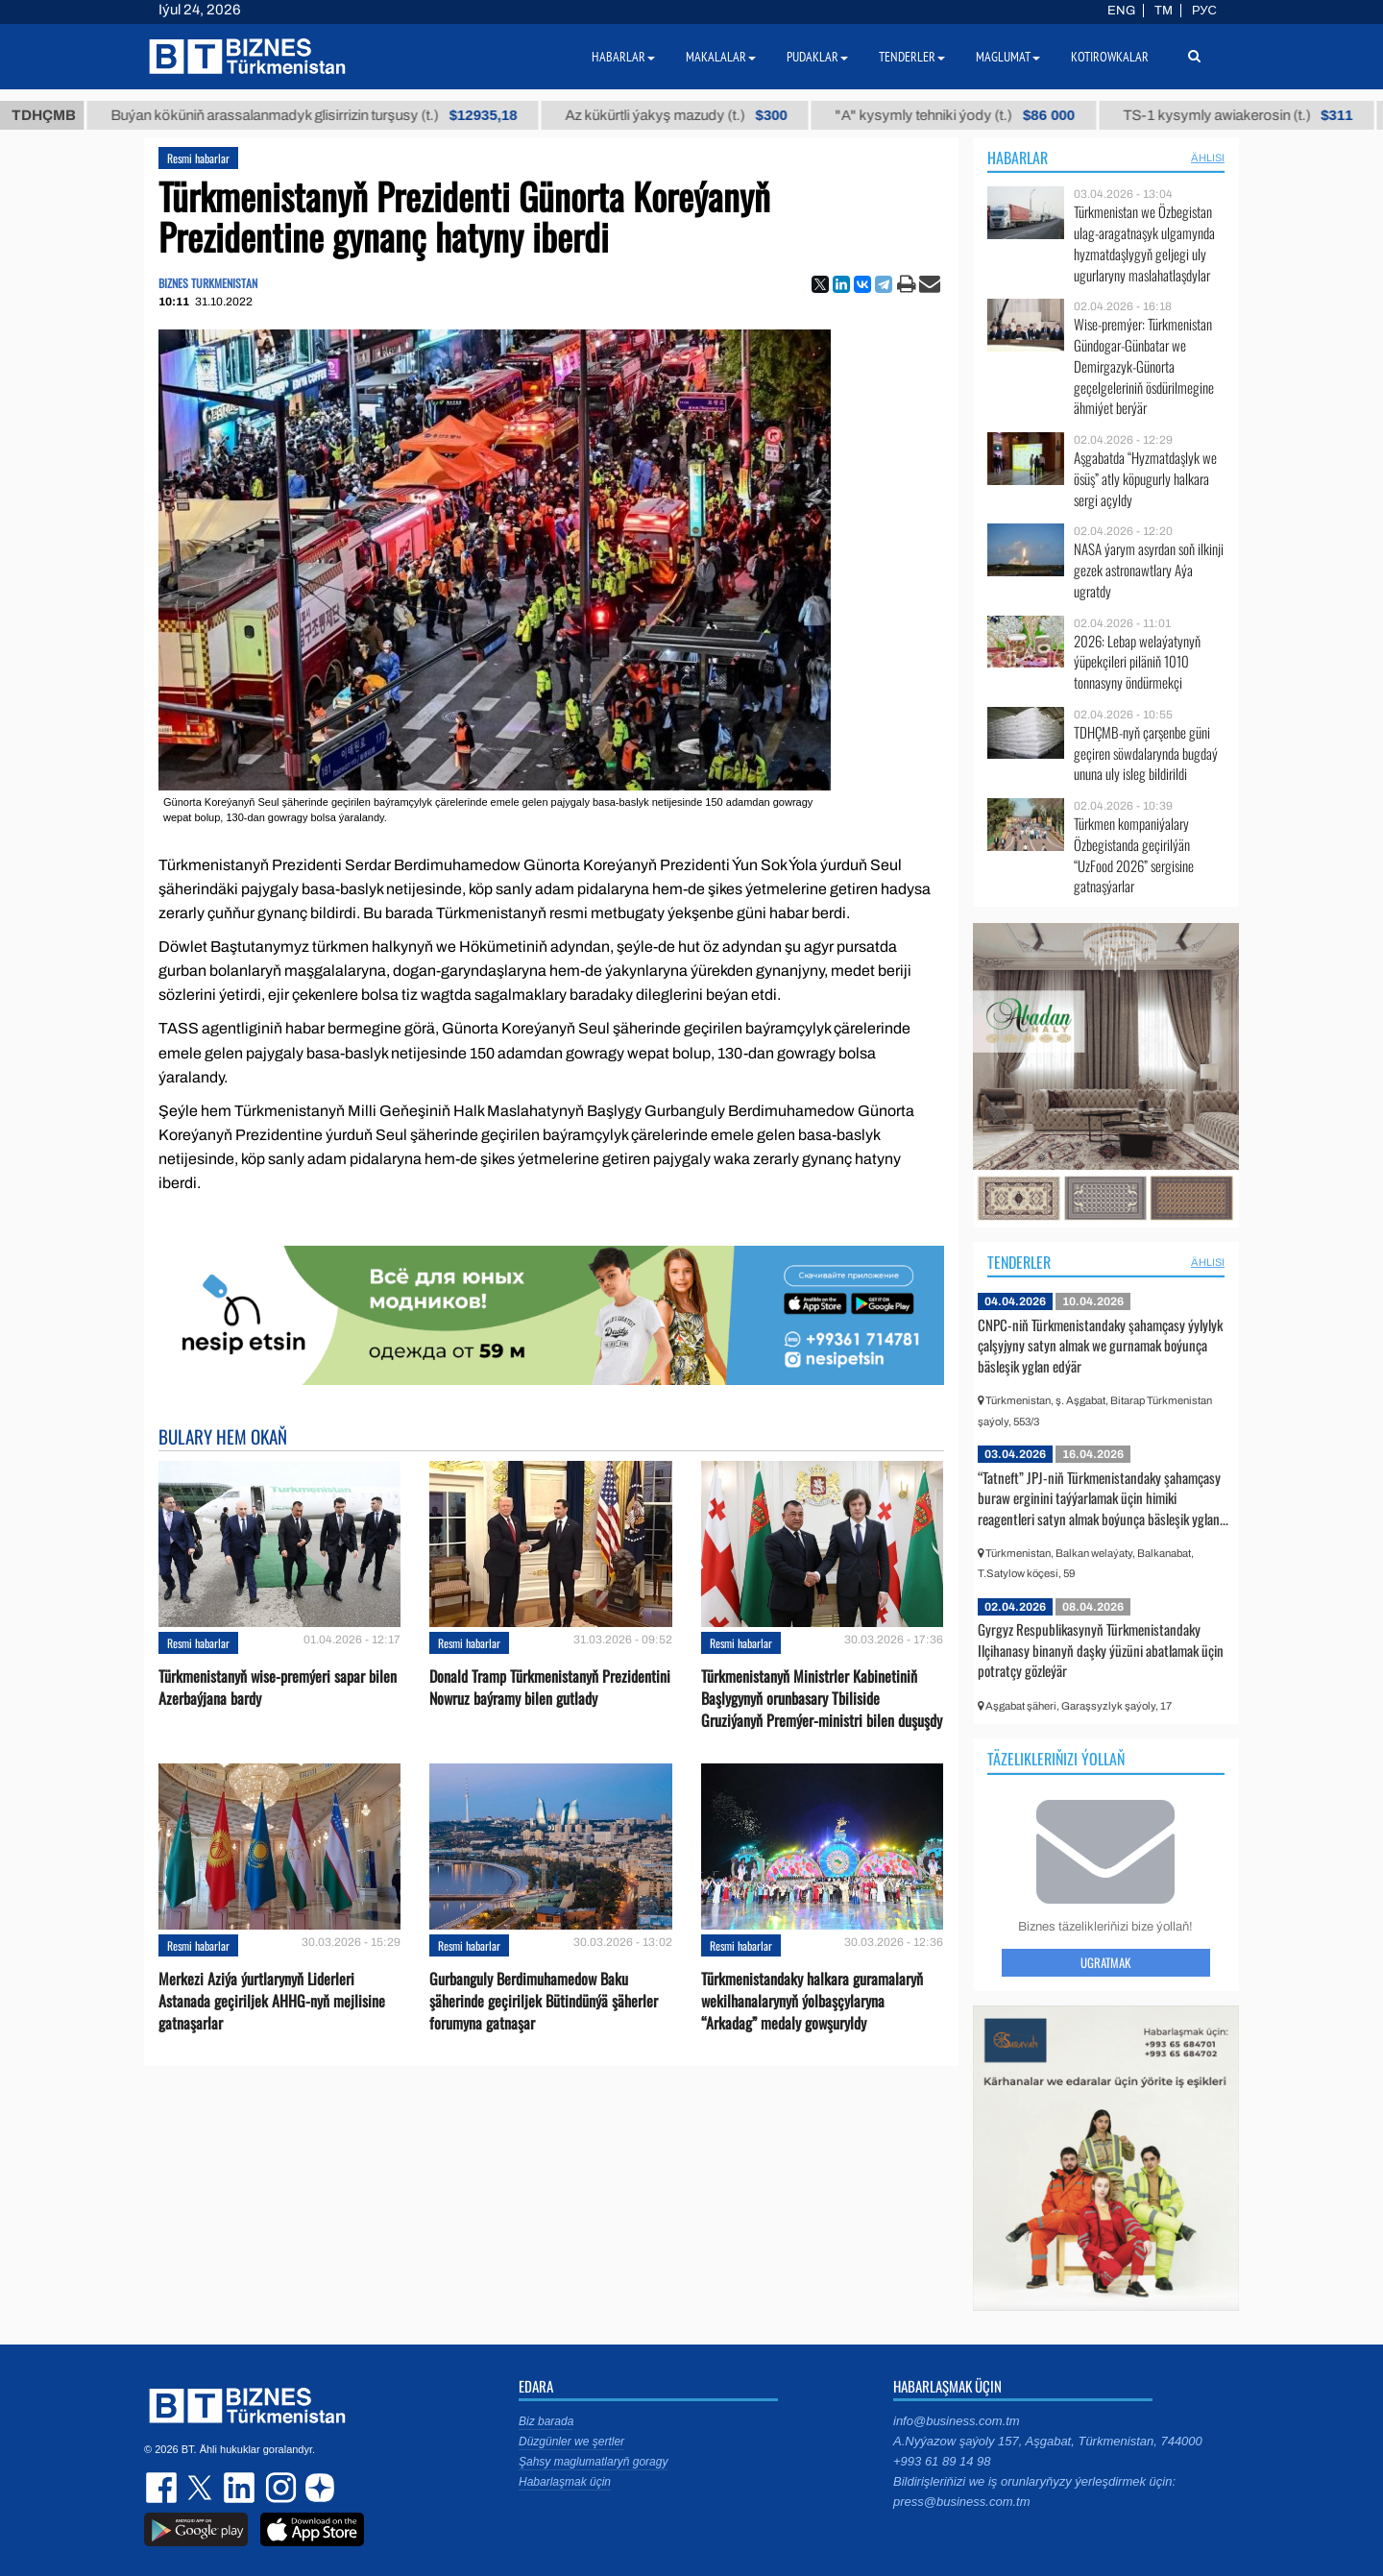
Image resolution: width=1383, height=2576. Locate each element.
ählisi (1208, 157)
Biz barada (546, 2421)
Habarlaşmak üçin (565, 2482)
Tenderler (1019, 1262)
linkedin (240, 2487)
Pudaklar (817, 56)
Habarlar (1017, 157)
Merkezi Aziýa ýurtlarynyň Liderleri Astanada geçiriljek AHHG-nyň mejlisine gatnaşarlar (271, 2001)
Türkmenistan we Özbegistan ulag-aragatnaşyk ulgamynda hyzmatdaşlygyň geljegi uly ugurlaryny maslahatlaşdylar (1144, 243)
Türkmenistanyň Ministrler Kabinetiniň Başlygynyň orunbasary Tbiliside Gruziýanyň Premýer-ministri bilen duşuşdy (821, 1698)
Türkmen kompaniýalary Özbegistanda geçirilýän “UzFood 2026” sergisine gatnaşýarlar (1134, 855)
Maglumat (1008, 56)
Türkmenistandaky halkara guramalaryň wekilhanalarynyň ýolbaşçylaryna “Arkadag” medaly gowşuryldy (812, 2001)
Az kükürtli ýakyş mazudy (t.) (692, 115)
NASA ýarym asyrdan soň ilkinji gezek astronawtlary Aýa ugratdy (1149, 570)
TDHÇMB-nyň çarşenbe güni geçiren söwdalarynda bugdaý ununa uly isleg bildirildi (1146, 753)
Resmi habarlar (198, 158)
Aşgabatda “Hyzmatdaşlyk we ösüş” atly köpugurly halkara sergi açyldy (1145, 479)
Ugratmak (1105, 1962)
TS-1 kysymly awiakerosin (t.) (1254, 115)
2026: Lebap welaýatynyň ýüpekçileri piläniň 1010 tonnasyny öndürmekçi (1137, 662)
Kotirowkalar (1110, 56)
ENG (1121, 10)
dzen (317, 2487)
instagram (278, 2487)
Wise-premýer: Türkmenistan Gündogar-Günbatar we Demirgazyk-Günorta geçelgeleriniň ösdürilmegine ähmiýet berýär (1144, 366)
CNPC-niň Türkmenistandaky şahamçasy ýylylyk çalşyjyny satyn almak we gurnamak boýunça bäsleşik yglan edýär (1100, 1345)
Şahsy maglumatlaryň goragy (593, 2461)
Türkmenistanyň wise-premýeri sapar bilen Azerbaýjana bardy (277, 1687)
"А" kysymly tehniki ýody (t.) (970, 115)
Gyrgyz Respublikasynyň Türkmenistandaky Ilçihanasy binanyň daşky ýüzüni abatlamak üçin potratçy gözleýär (1101, 1649)
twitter (201, 2487)
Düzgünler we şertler (571, 2441)
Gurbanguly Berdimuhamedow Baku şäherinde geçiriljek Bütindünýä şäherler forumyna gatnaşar (543, 2001)
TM (1163, 10)
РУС (1204, 10)
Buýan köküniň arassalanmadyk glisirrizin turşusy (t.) (330, 115)
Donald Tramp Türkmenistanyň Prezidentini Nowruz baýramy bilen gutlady (549, 1687)
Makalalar (721, 56)
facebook (163, 2487)
